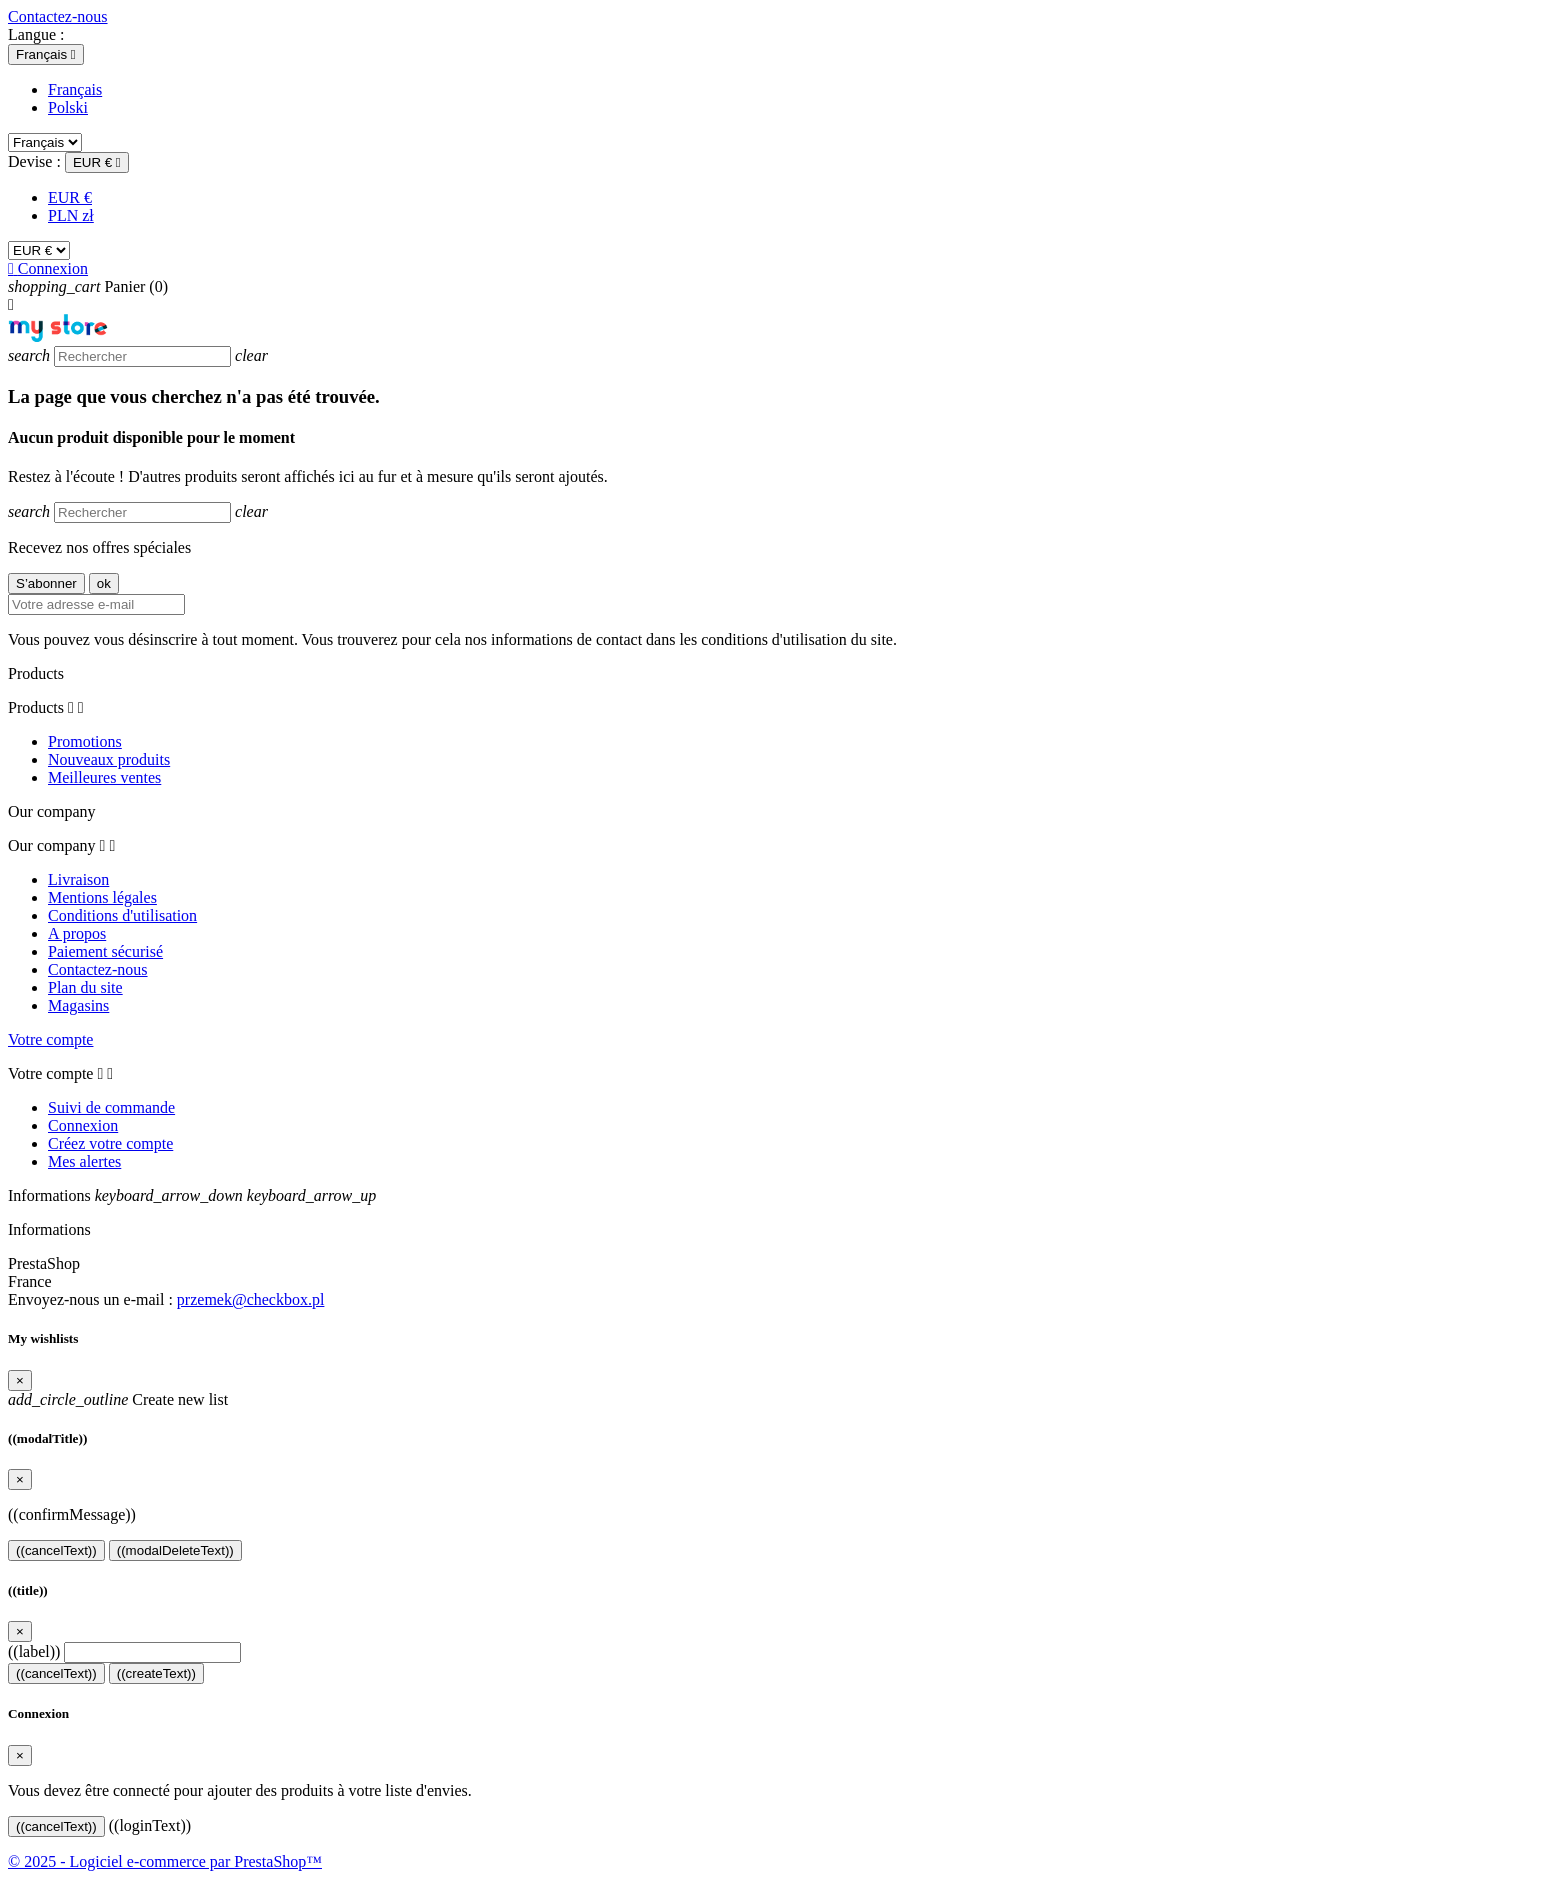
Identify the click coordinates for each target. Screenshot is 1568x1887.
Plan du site (85, 987)
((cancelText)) (56, 1550)
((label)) (34, 1651)
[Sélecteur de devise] (97, 162)
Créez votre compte (110, 1143)
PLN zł (71, 215)
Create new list (118, 1399)
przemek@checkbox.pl (251, 1299)
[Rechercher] (142, 356)
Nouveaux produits (109, 759)
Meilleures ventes (104, 777)
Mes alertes (84, 1161)
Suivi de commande (111, 1107)
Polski (68, 107)
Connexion (83, 1125)
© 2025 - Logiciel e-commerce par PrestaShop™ (165, 1861)
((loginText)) (150, 1825)
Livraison (78, 879)
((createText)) (156, 1673)
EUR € (70, 197)
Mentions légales (102, 897)
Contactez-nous (58, 16)
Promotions (85, 741)
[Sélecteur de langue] (46, 54)
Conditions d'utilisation (122, 915)
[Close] (20, 1380)
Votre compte (50, 1039)
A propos (77, 933)
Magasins (78, 1005)
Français (75, 89)
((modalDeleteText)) (175, 1550)
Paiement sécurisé (105, 951)
